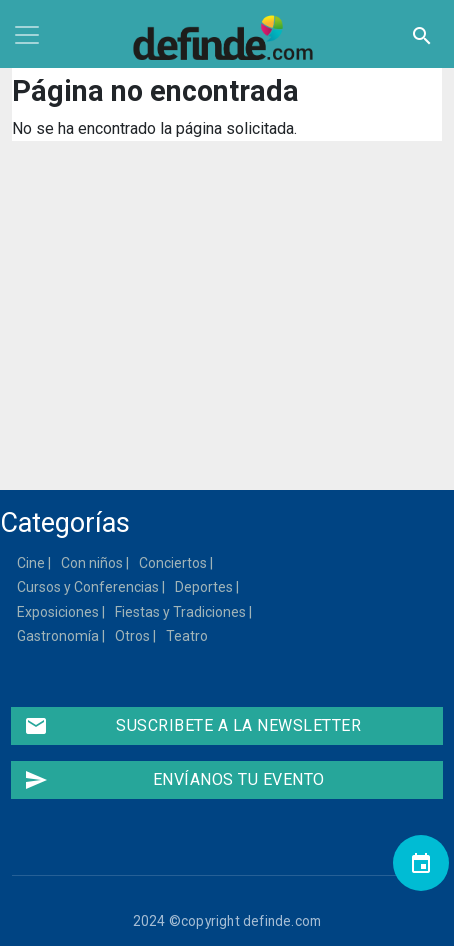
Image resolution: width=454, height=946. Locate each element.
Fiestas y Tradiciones (181, 612)
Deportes (205, 587)
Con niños (93, 563)
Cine (32, 563)
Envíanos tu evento (174, 780)
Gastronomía (59, 636)
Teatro (188, 636)
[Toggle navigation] (27, 35)
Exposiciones (59, 612)
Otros (133, 636)
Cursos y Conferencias (89, 587)
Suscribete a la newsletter (192, 726)
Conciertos (174, 563)
